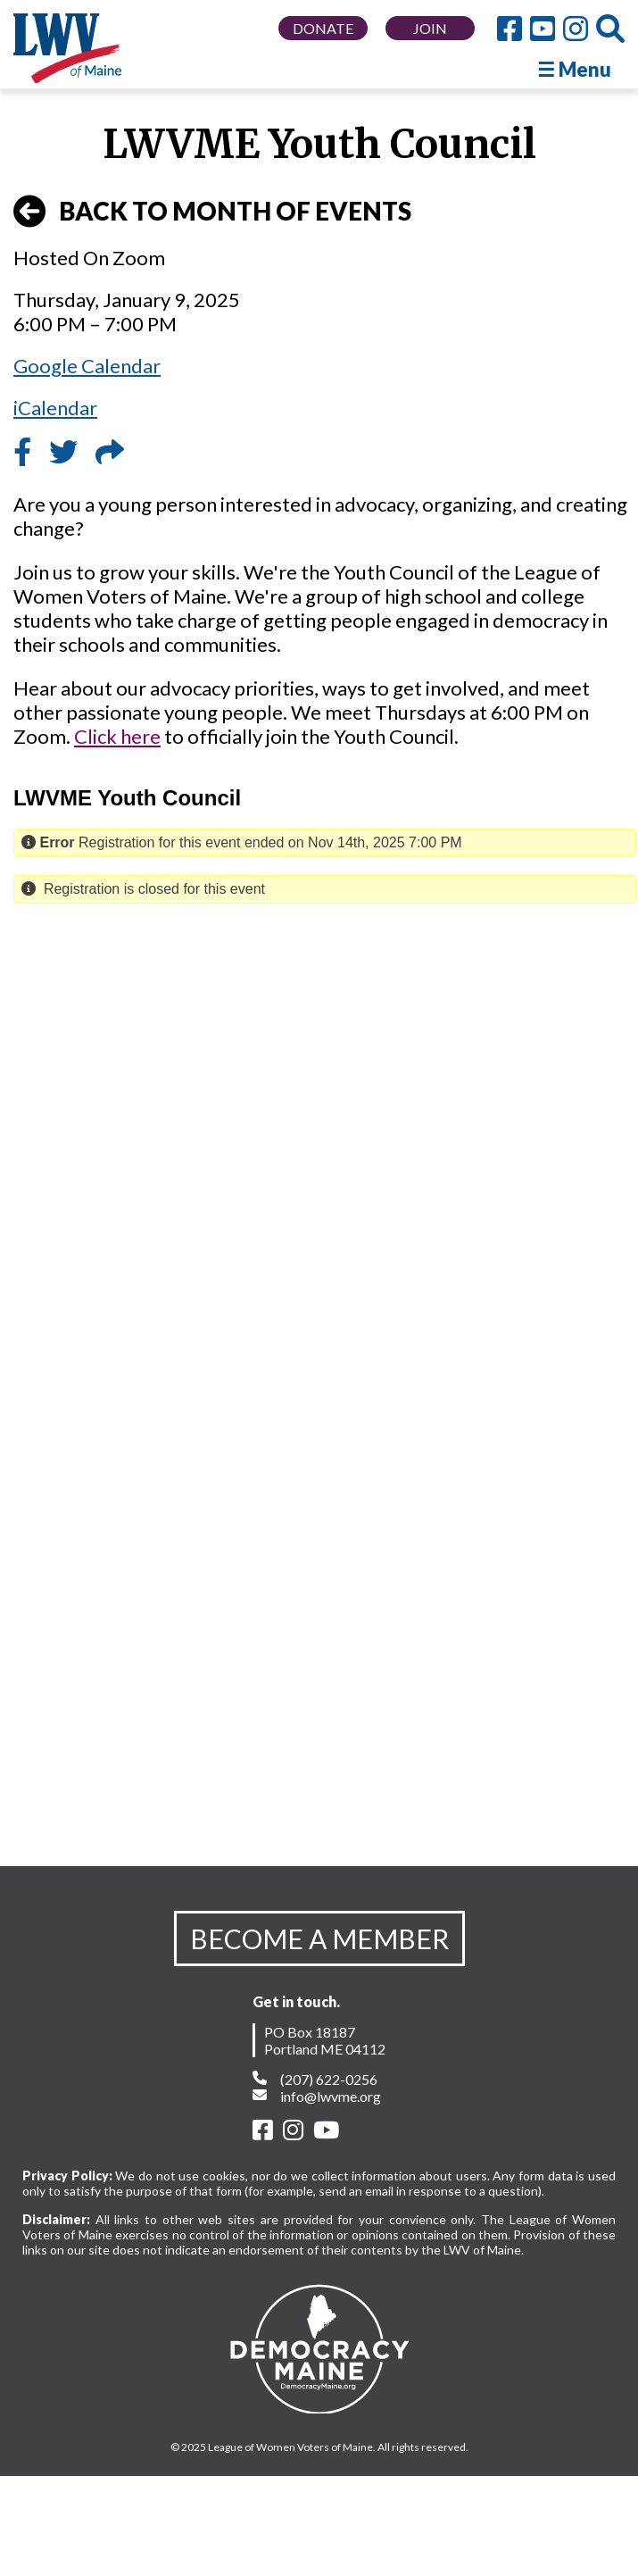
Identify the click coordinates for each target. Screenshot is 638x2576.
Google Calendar (87, 366)
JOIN (430, 28)
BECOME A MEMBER (319, 1938)
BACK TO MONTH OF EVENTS (212, 212)
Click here (117, 736)
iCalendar (55, 408)
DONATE (323, 28)
